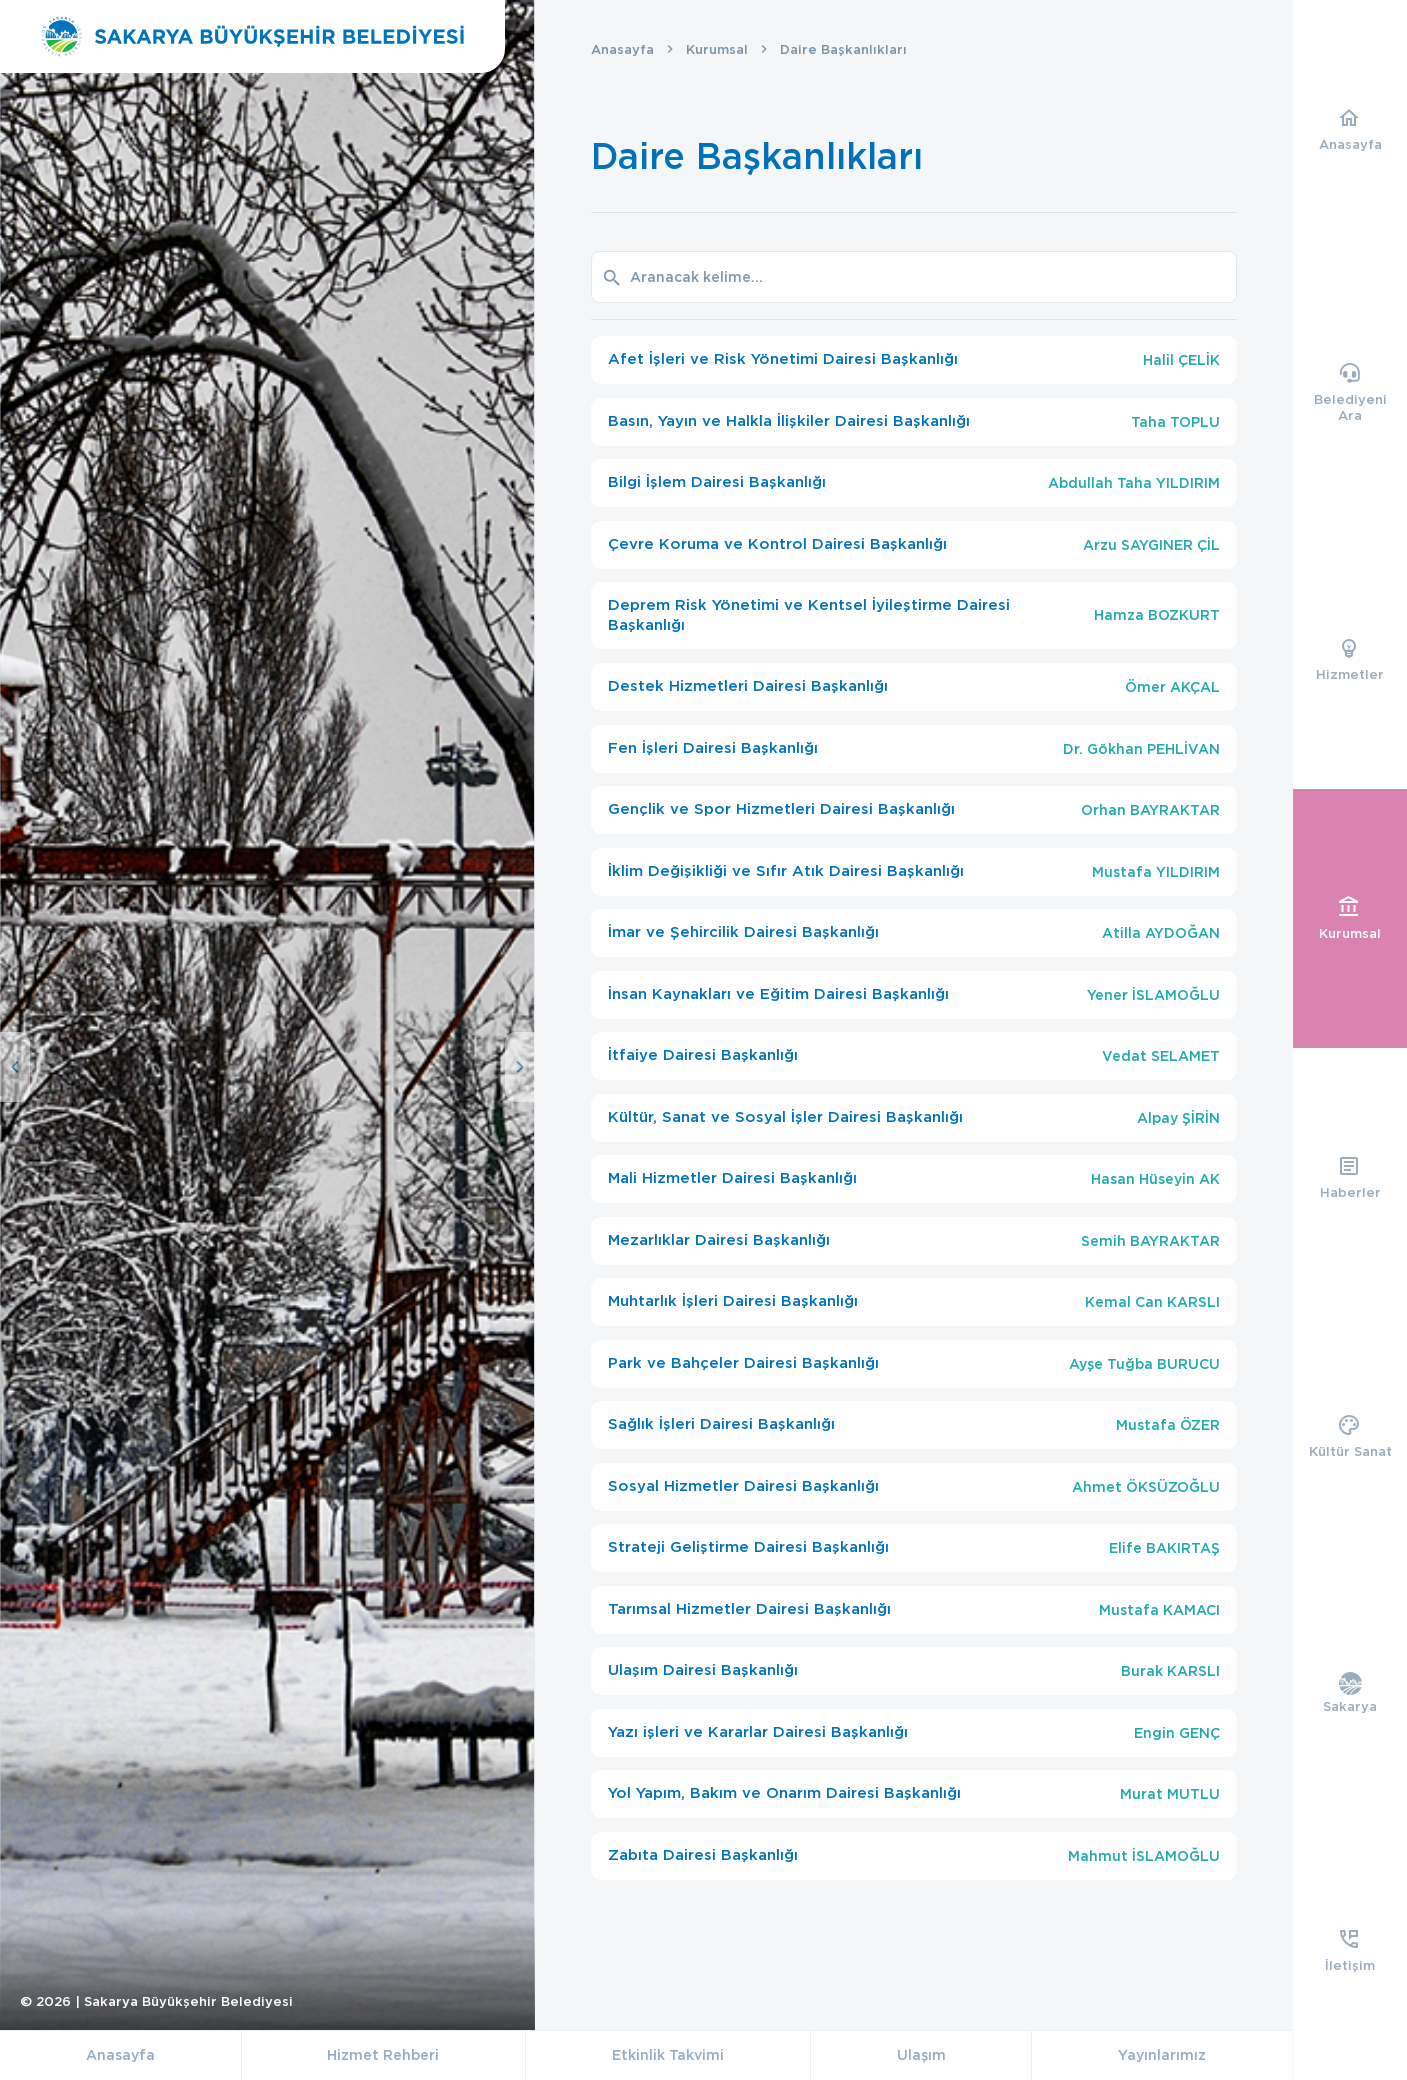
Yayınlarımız (1162, 2055)
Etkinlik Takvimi (668, 2055)
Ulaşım (921, 2055)
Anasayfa (622, 49)
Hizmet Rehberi (383, 2055)
